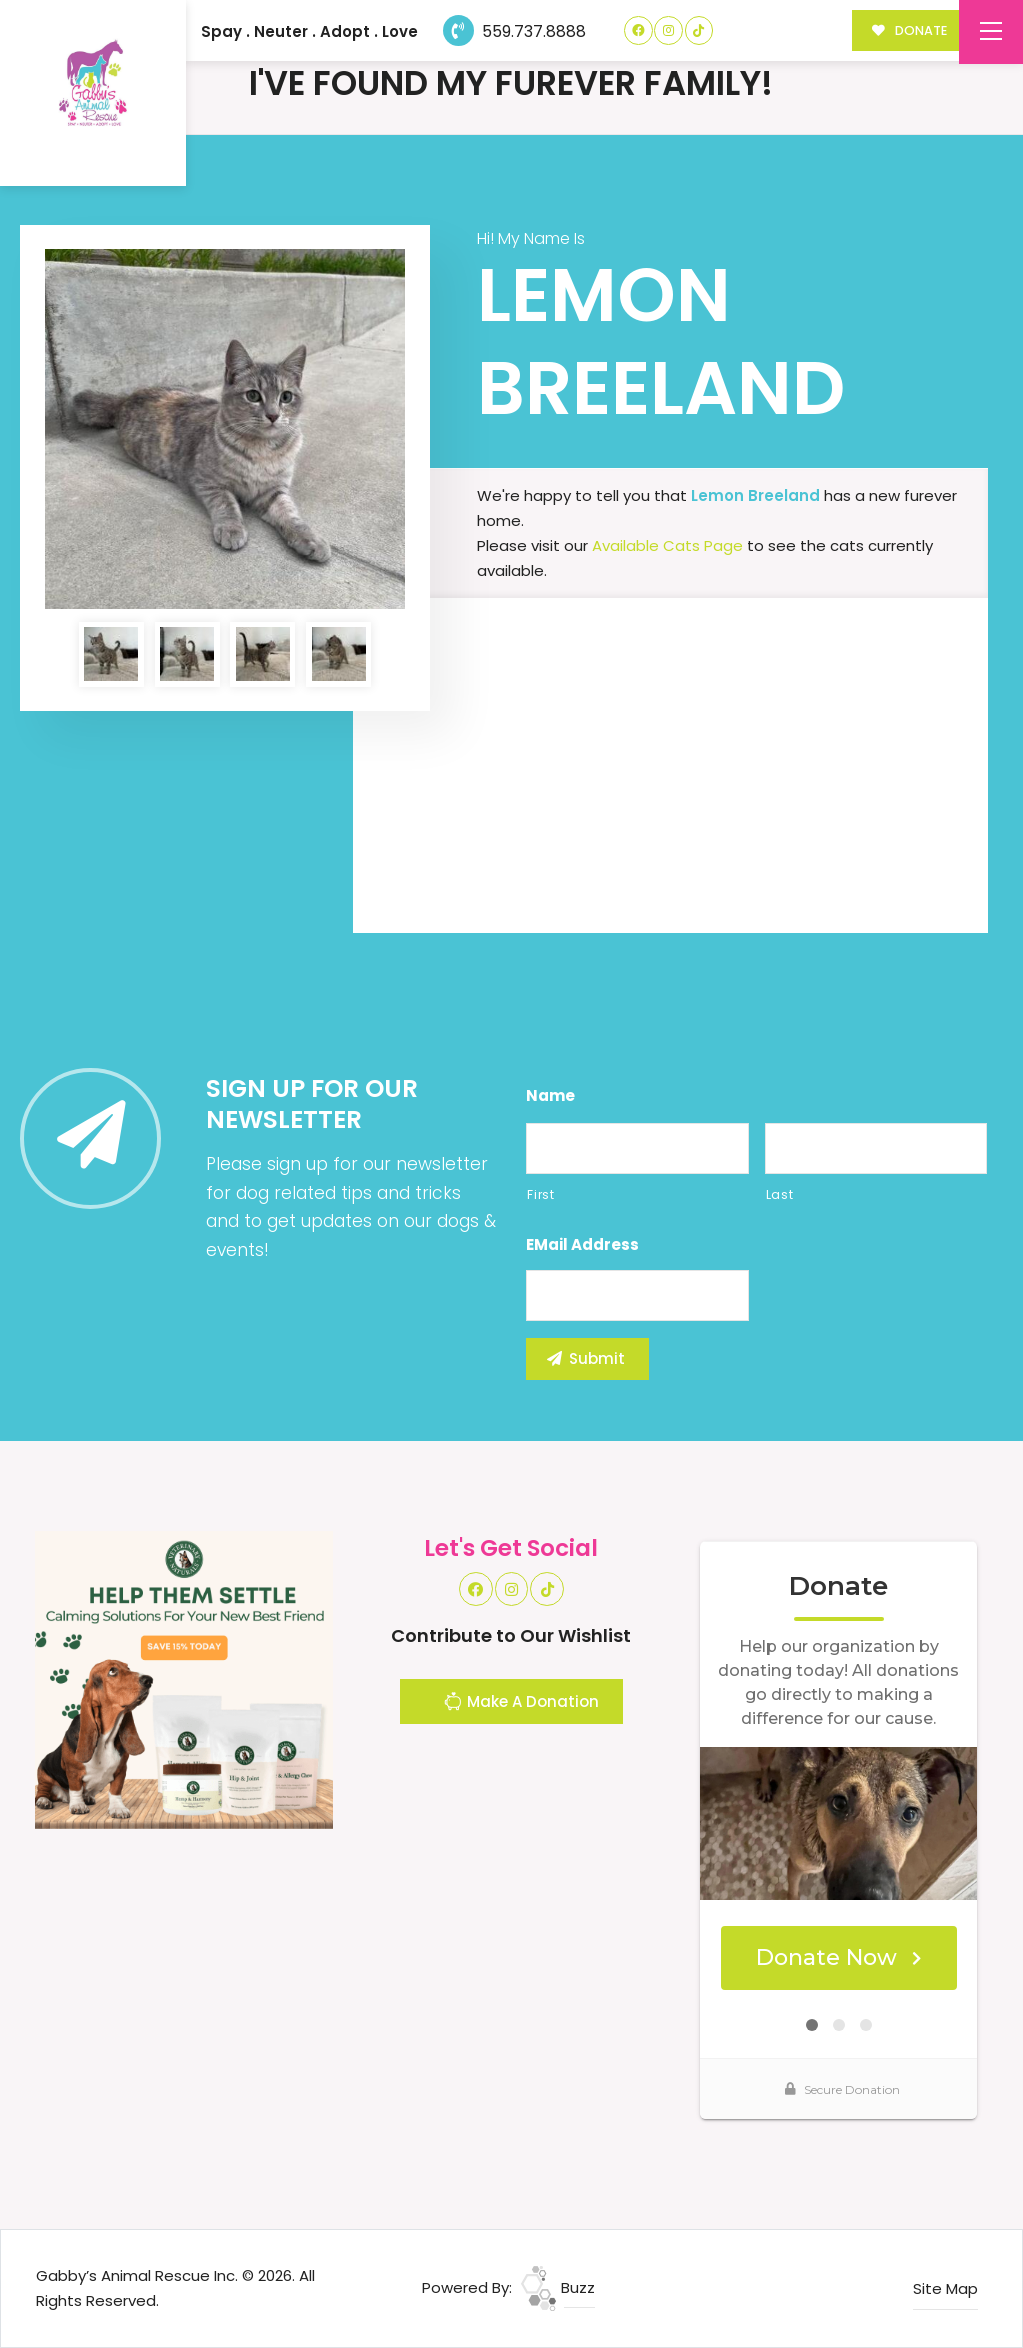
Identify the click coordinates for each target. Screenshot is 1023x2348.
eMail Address (582, 1245)
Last (780, 1194)
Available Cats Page (667, 545)
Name (550, 1096)
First (540, 1194)
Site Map (945, 2288)
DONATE (909, 30)
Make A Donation (521, 1704)
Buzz (558, 2287)
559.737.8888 (514, 31)
